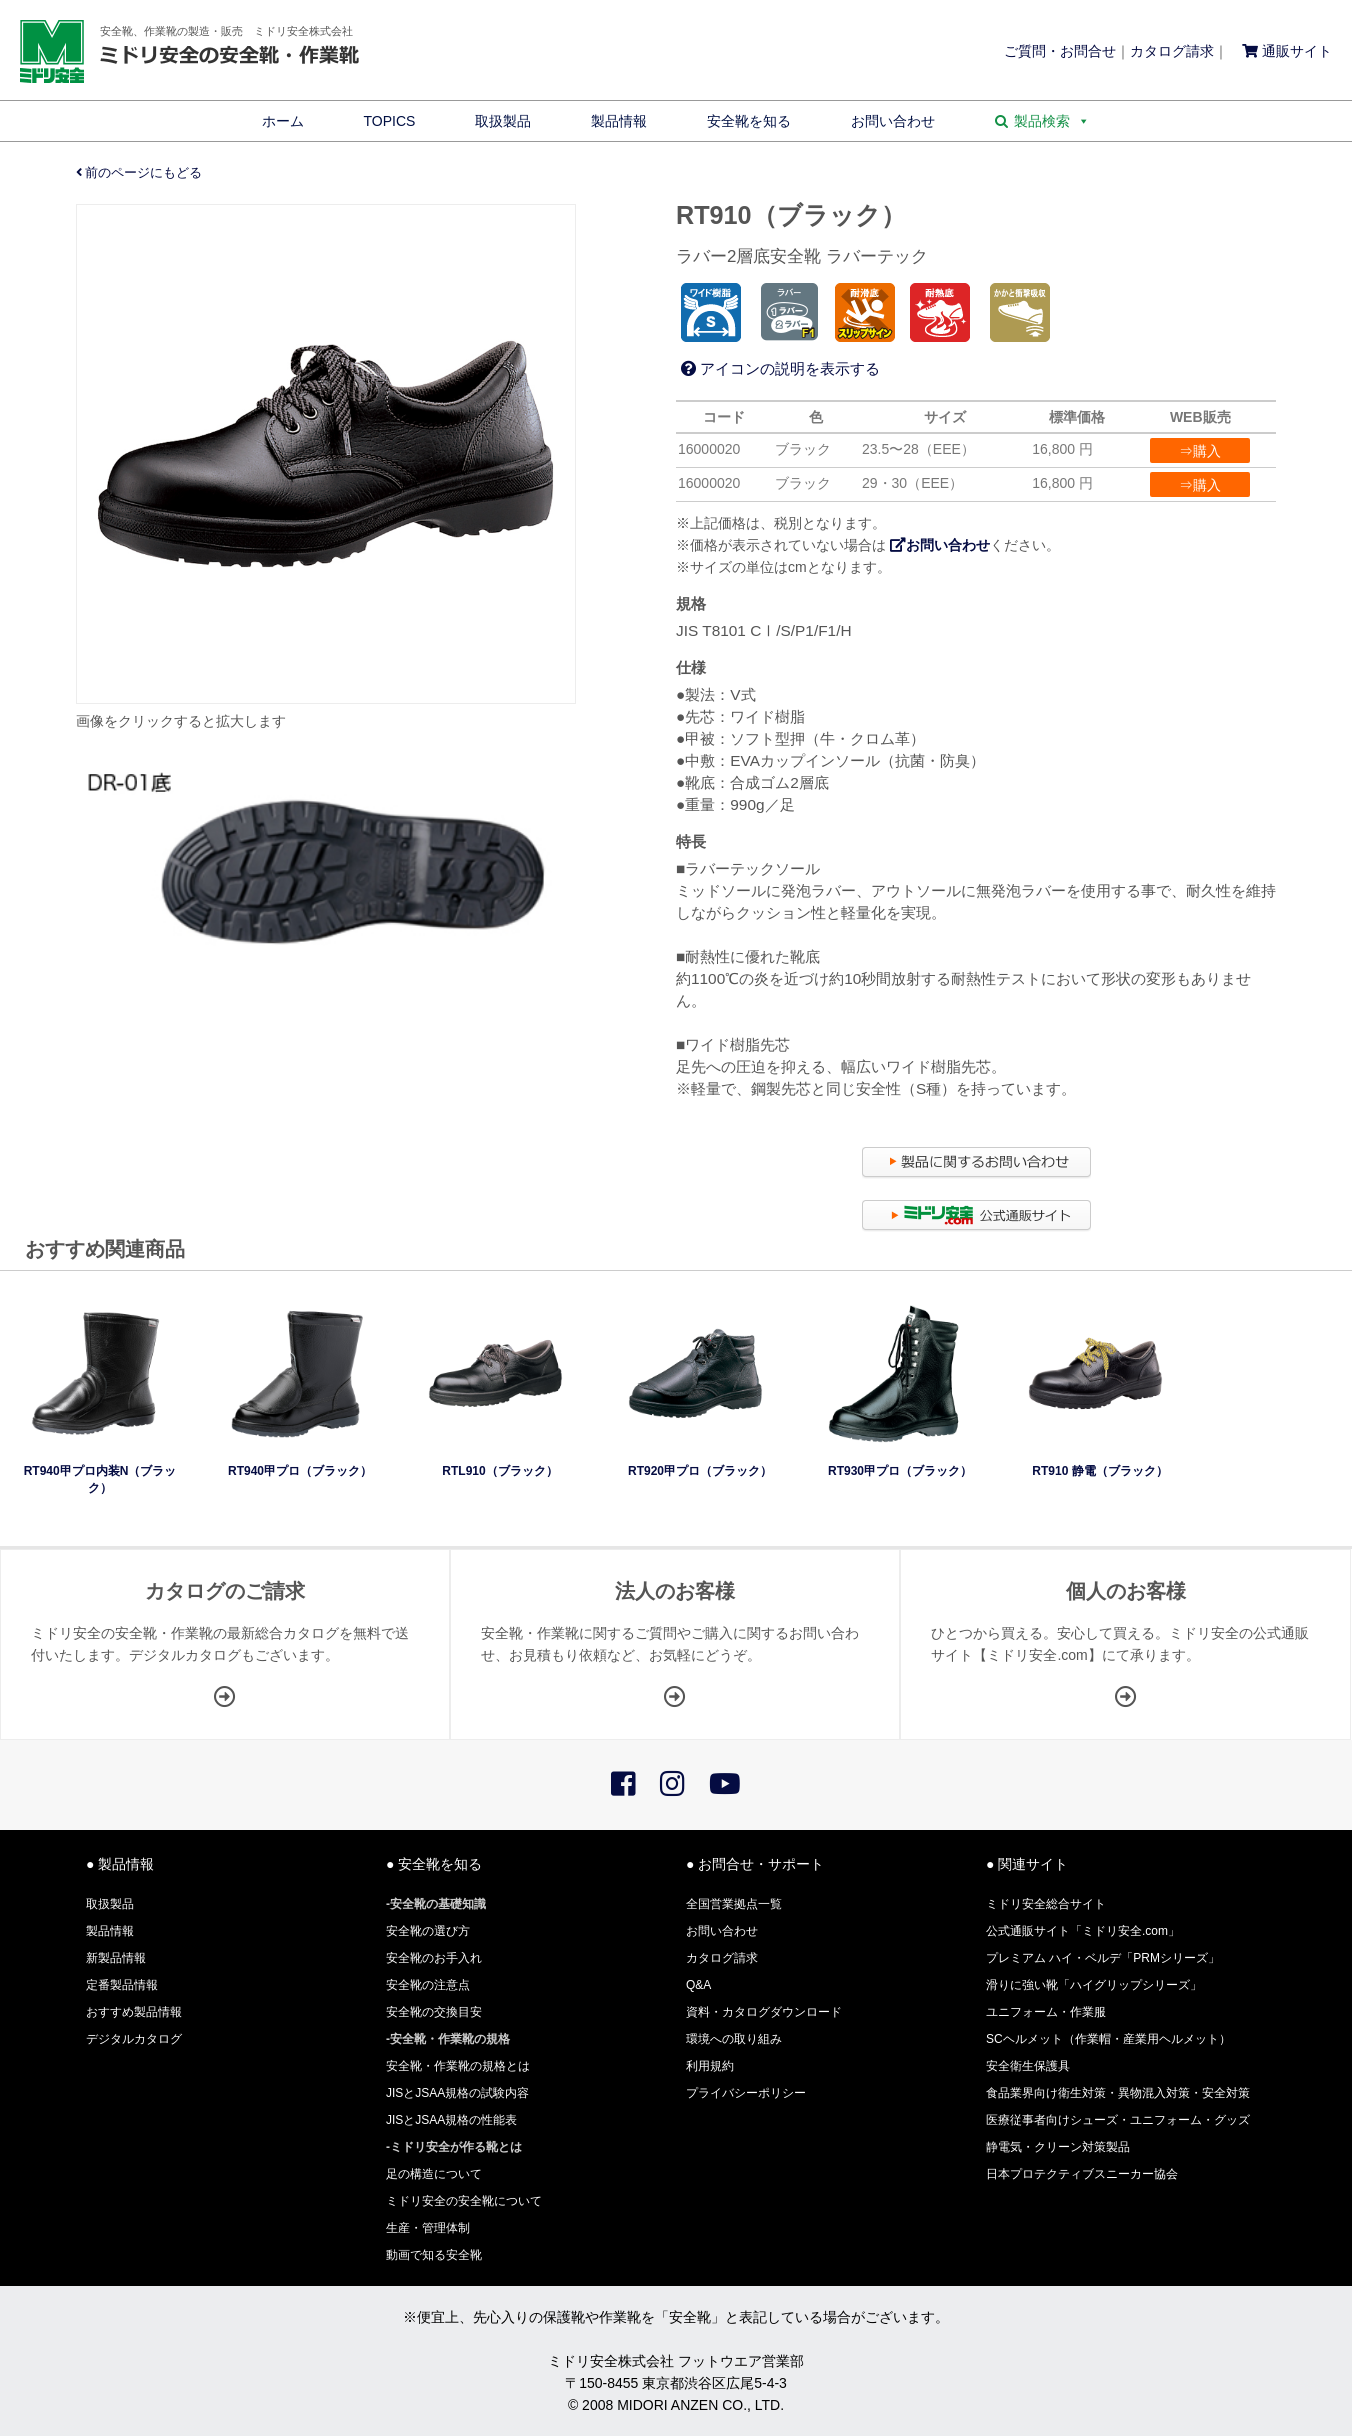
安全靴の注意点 (428, 1985)
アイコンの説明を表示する (780, 368)
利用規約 (710, 2066)
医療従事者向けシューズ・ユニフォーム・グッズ (1118, 2120)
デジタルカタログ (134, 2039)
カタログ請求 (1172, 51)
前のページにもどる (139, 173)
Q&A (698, 1985)
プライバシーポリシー (746, 2093)
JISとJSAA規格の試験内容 (457, 2093)
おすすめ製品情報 (134, 2012)
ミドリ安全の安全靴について (464, 2201)
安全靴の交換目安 (434, 2012)
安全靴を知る (749, 121)
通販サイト (1287, 51)
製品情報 (619, 121)
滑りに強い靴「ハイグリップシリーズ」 (1094, 1985)
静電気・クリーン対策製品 (1058, 2147)
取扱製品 (503, 121)
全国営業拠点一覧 (734, 1904)
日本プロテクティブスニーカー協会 (1082, 2174)
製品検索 (1052, 121)
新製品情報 (116, 1958)
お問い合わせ (893, 121)
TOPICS (390, 121)
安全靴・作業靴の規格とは (458, 2066)
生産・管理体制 (428, 2228)
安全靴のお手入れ (434, 1958)
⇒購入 (1200, 451)
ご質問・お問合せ (1060, 51)
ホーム (283, 121)
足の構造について (434, 2174)
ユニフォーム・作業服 (1046, 2012)
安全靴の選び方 (428, 1931)
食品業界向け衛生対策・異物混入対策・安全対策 (1118, 2093)
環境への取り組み (734, 2039)
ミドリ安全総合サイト (1046, 1904)
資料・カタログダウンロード (764, 2012)
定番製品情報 (122, 1985)
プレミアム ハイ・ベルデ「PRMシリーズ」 (1103, 1958)
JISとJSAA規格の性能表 (451, 2120)
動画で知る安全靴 (434, 2255)
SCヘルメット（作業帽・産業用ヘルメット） (1108, 2039)
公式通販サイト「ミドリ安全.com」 (1083, 1931)
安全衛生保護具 (1028, 2066)
